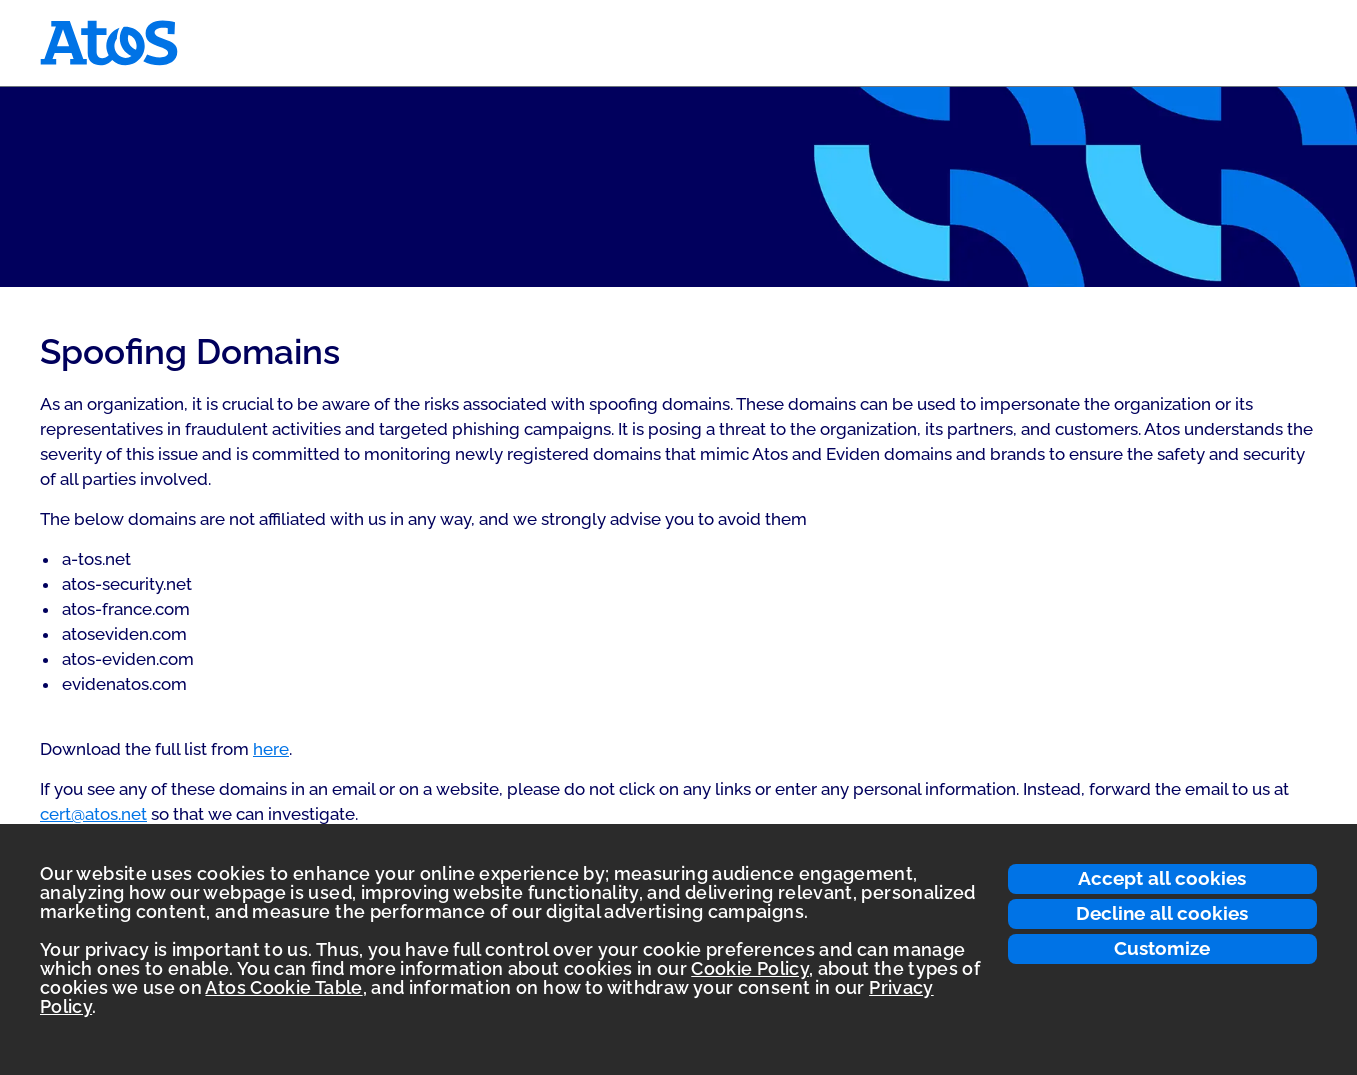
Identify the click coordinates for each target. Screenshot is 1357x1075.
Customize (1162, 948)
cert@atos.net (93, 814)
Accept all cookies (1162, 878)
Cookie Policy (750, 968)
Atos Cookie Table (283, 987)
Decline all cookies (1162, 913)
